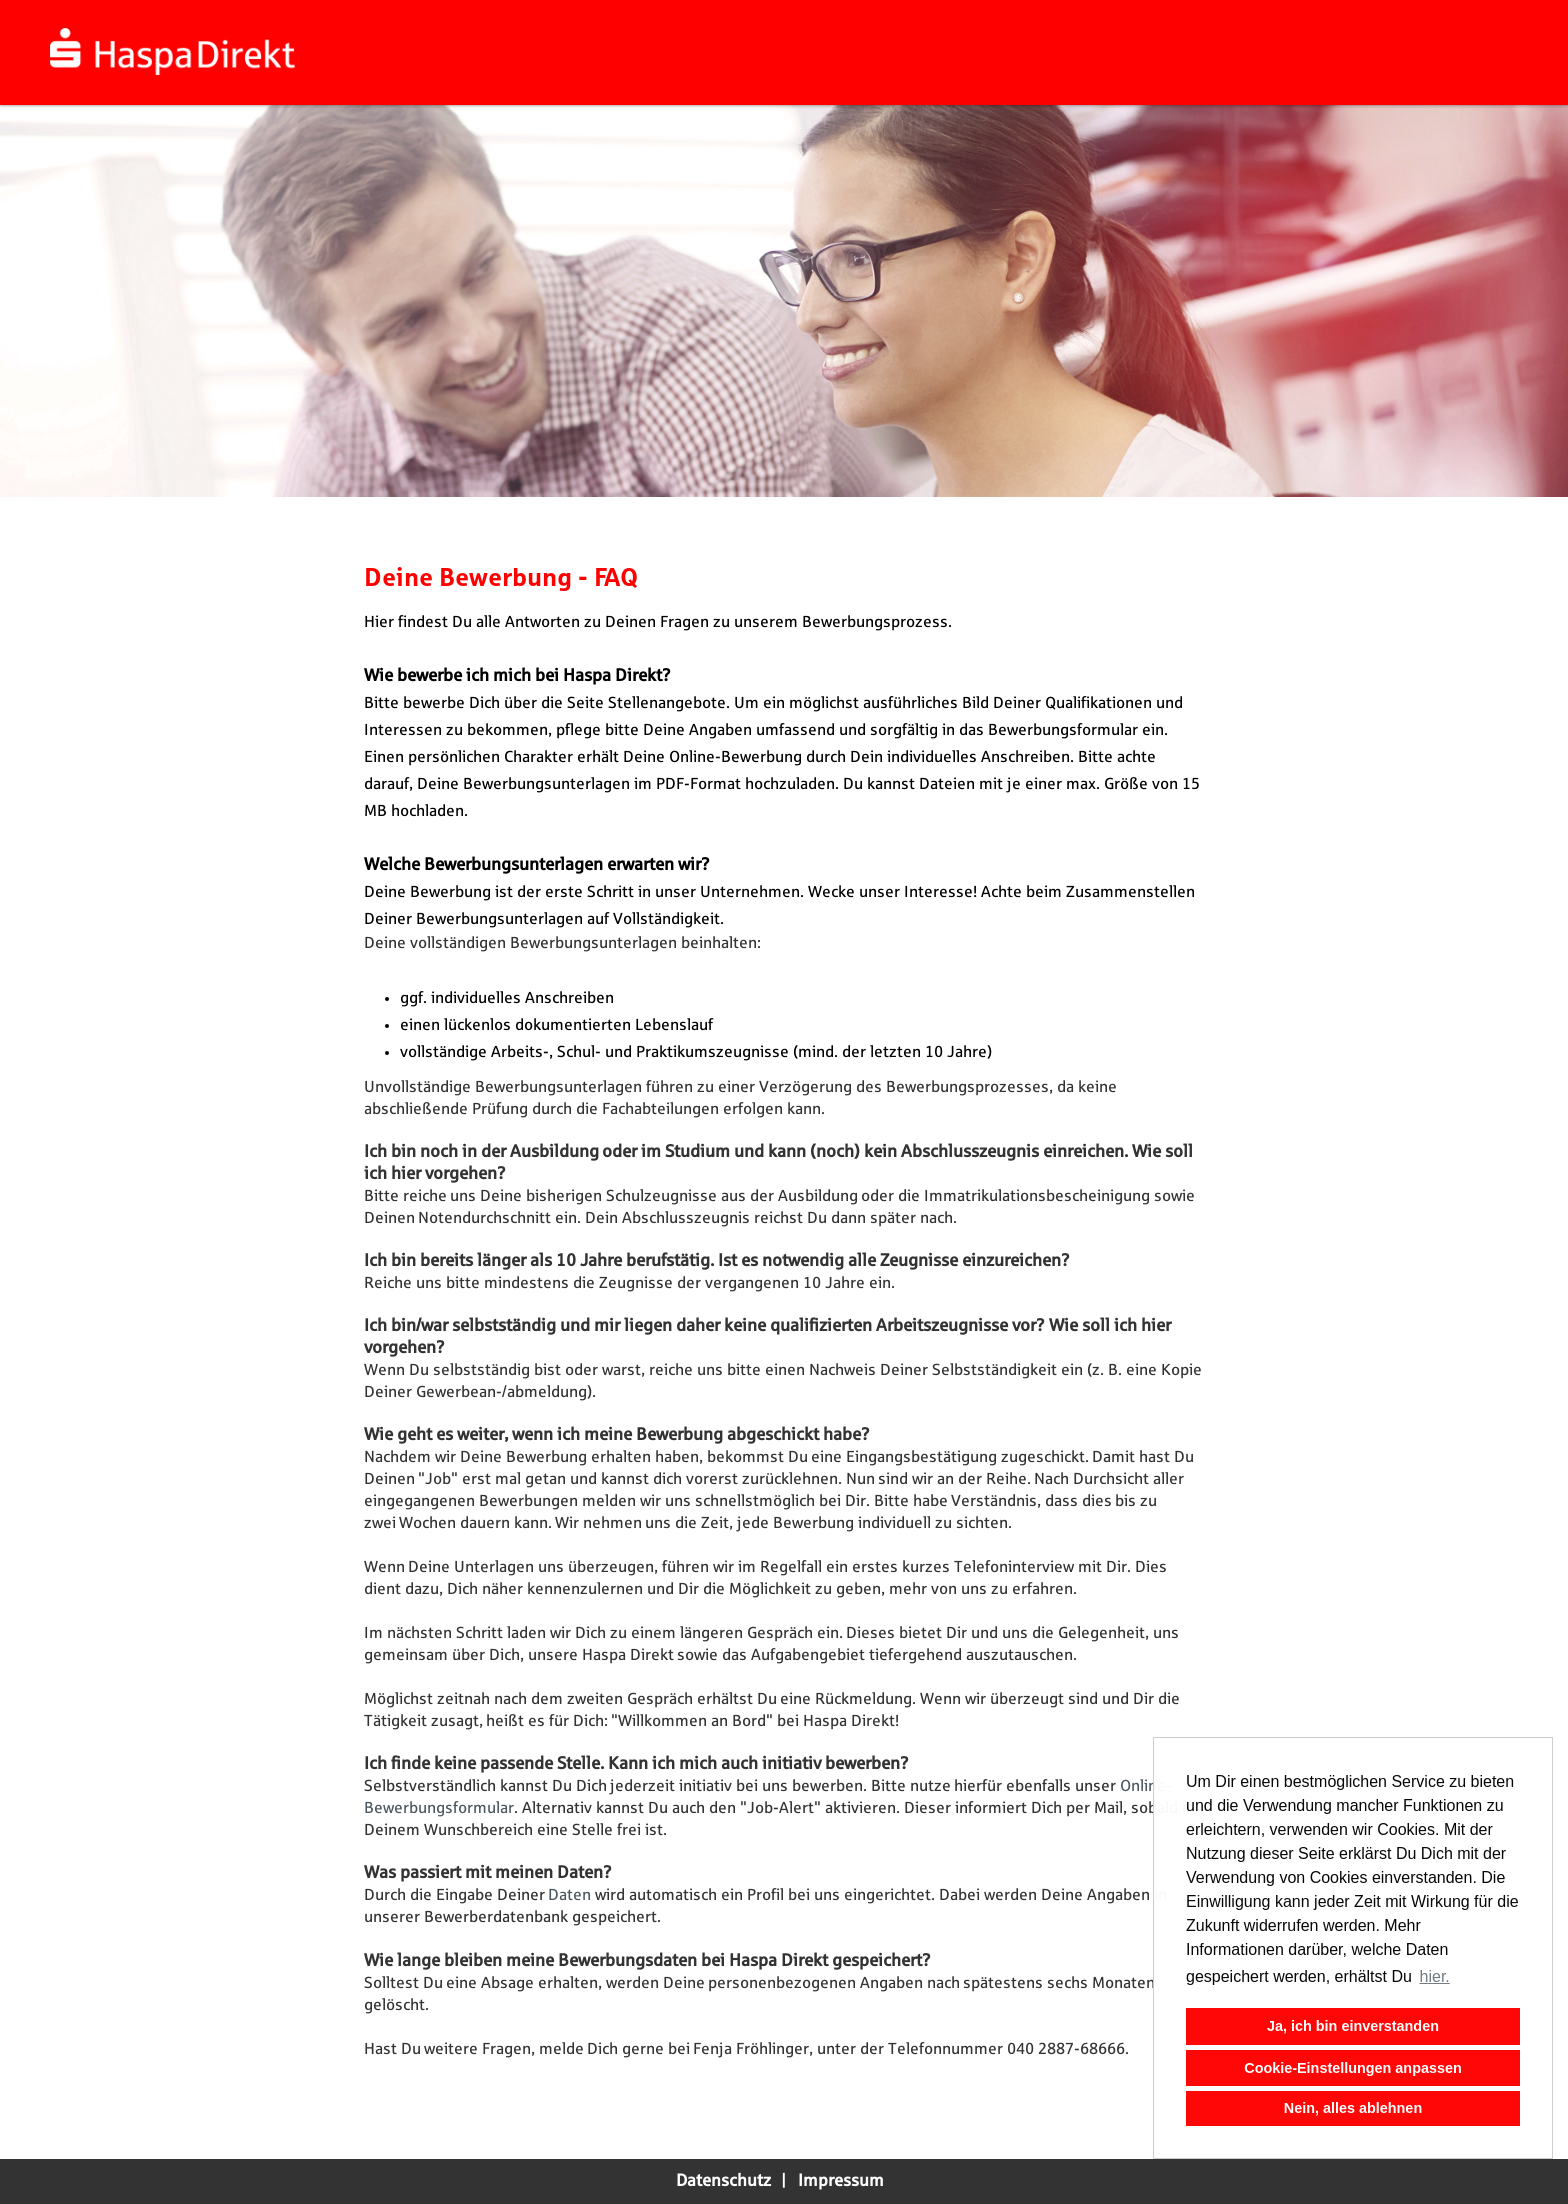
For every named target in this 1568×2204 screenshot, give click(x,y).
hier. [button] (1435, 1976)
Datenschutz (723, 2181)
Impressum (841, 2181)
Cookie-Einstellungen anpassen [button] (1353, 2068)
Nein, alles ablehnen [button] (1353, 2108)
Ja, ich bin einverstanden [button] (1353, 2026)
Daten (571, 1895)
